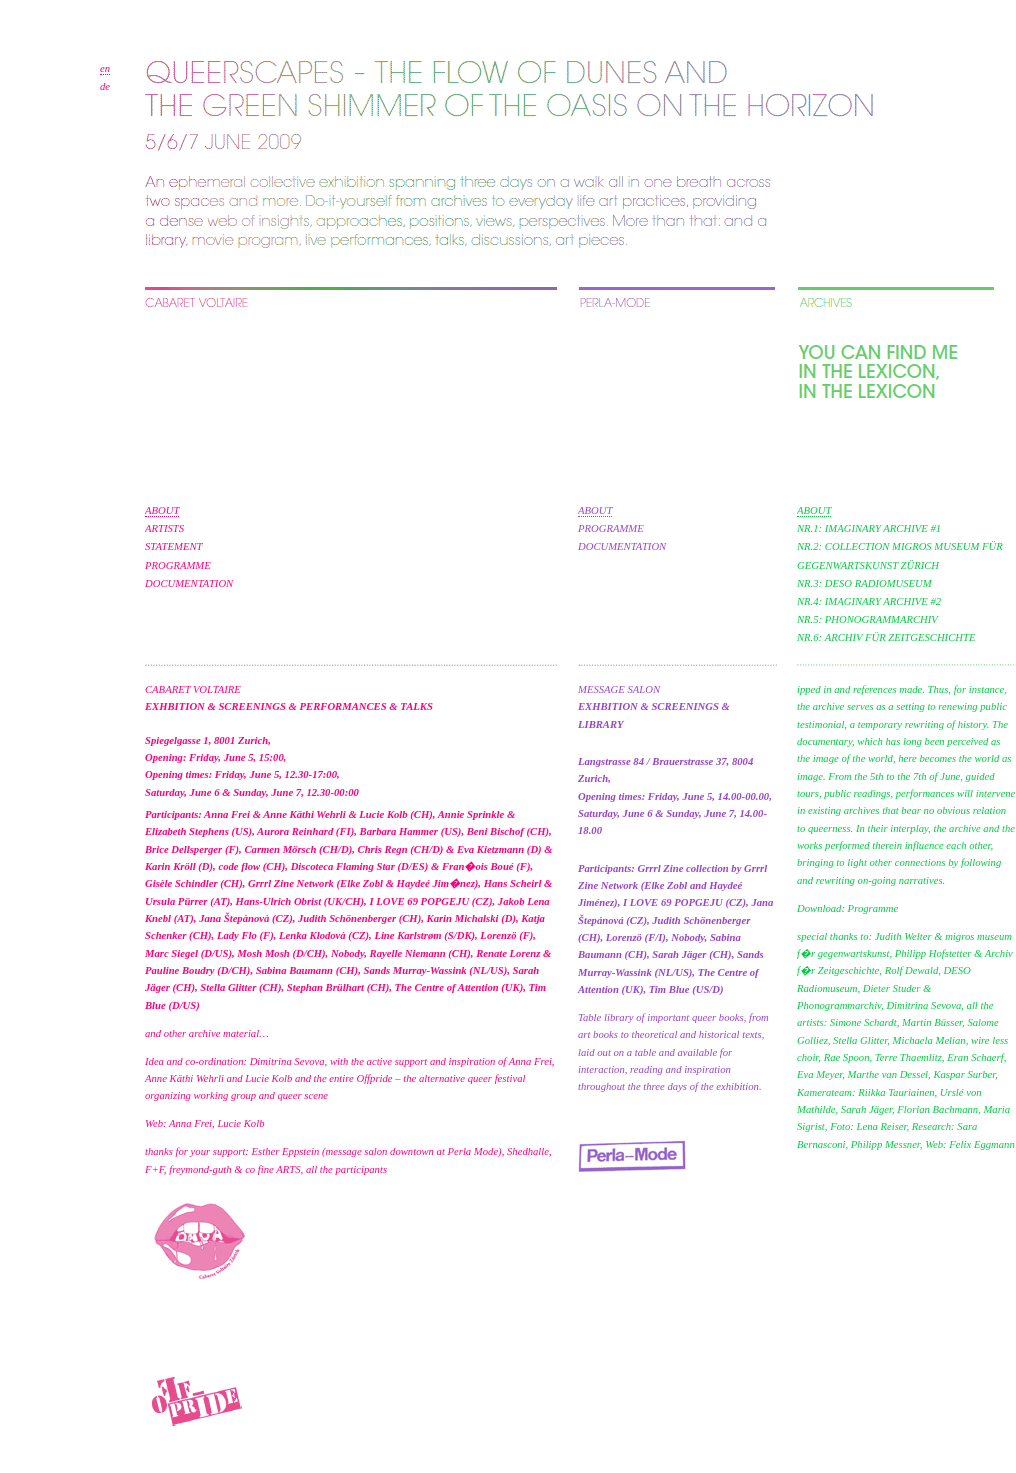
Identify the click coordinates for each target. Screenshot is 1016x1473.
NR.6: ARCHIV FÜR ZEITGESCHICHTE (886, 637)
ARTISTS (164, 528)
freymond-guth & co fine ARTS (234, 1169)
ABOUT (162, 510)
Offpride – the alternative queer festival (440, 1078)
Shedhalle (528, 1151)
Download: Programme (847, 908)
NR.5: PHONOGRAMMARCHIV (867, 619)
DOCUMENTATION (189, 583)
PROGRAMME (178, 565)
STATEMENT (173, 546)
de (105, 86)
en (105, 68)
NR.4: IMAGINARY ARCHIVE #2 (869, 601)
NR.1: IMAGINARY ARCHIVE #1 (869, 528)
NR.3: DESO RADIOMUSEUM (864, 583)
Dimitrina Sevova (287, 1061)
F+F (154, 1169)
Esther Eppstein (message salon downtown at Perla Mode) (377, 1151)
